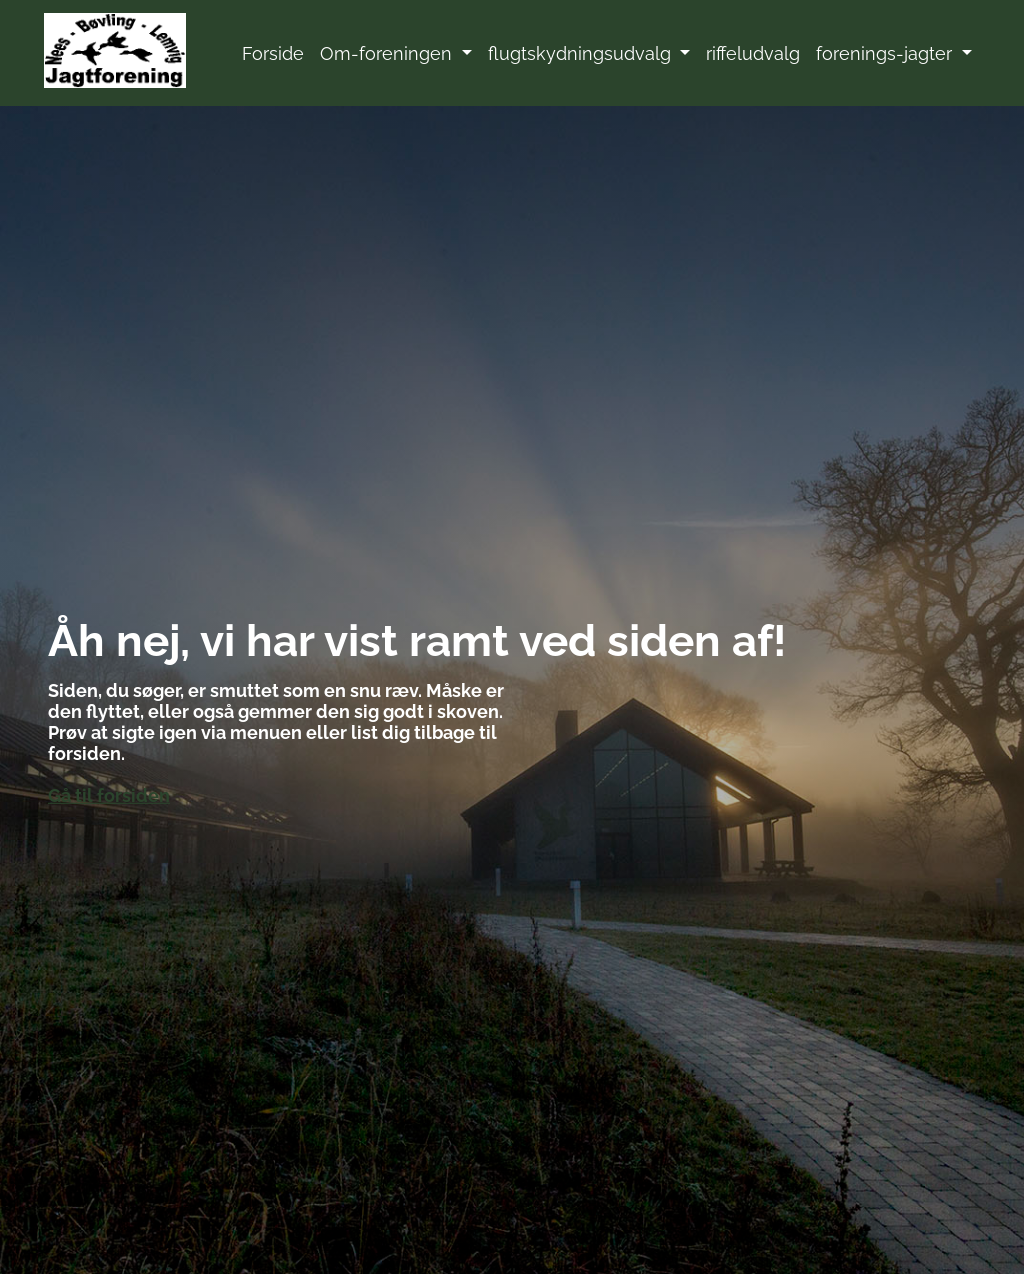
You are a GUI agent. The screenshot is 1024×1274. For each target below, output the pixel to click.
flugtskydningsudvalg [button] (582, 53)
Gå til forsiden (109, 795)
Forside (273, 53)
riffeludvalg (753, 53)
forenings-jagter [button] (886, 53)
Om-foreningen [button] (388, 53)
